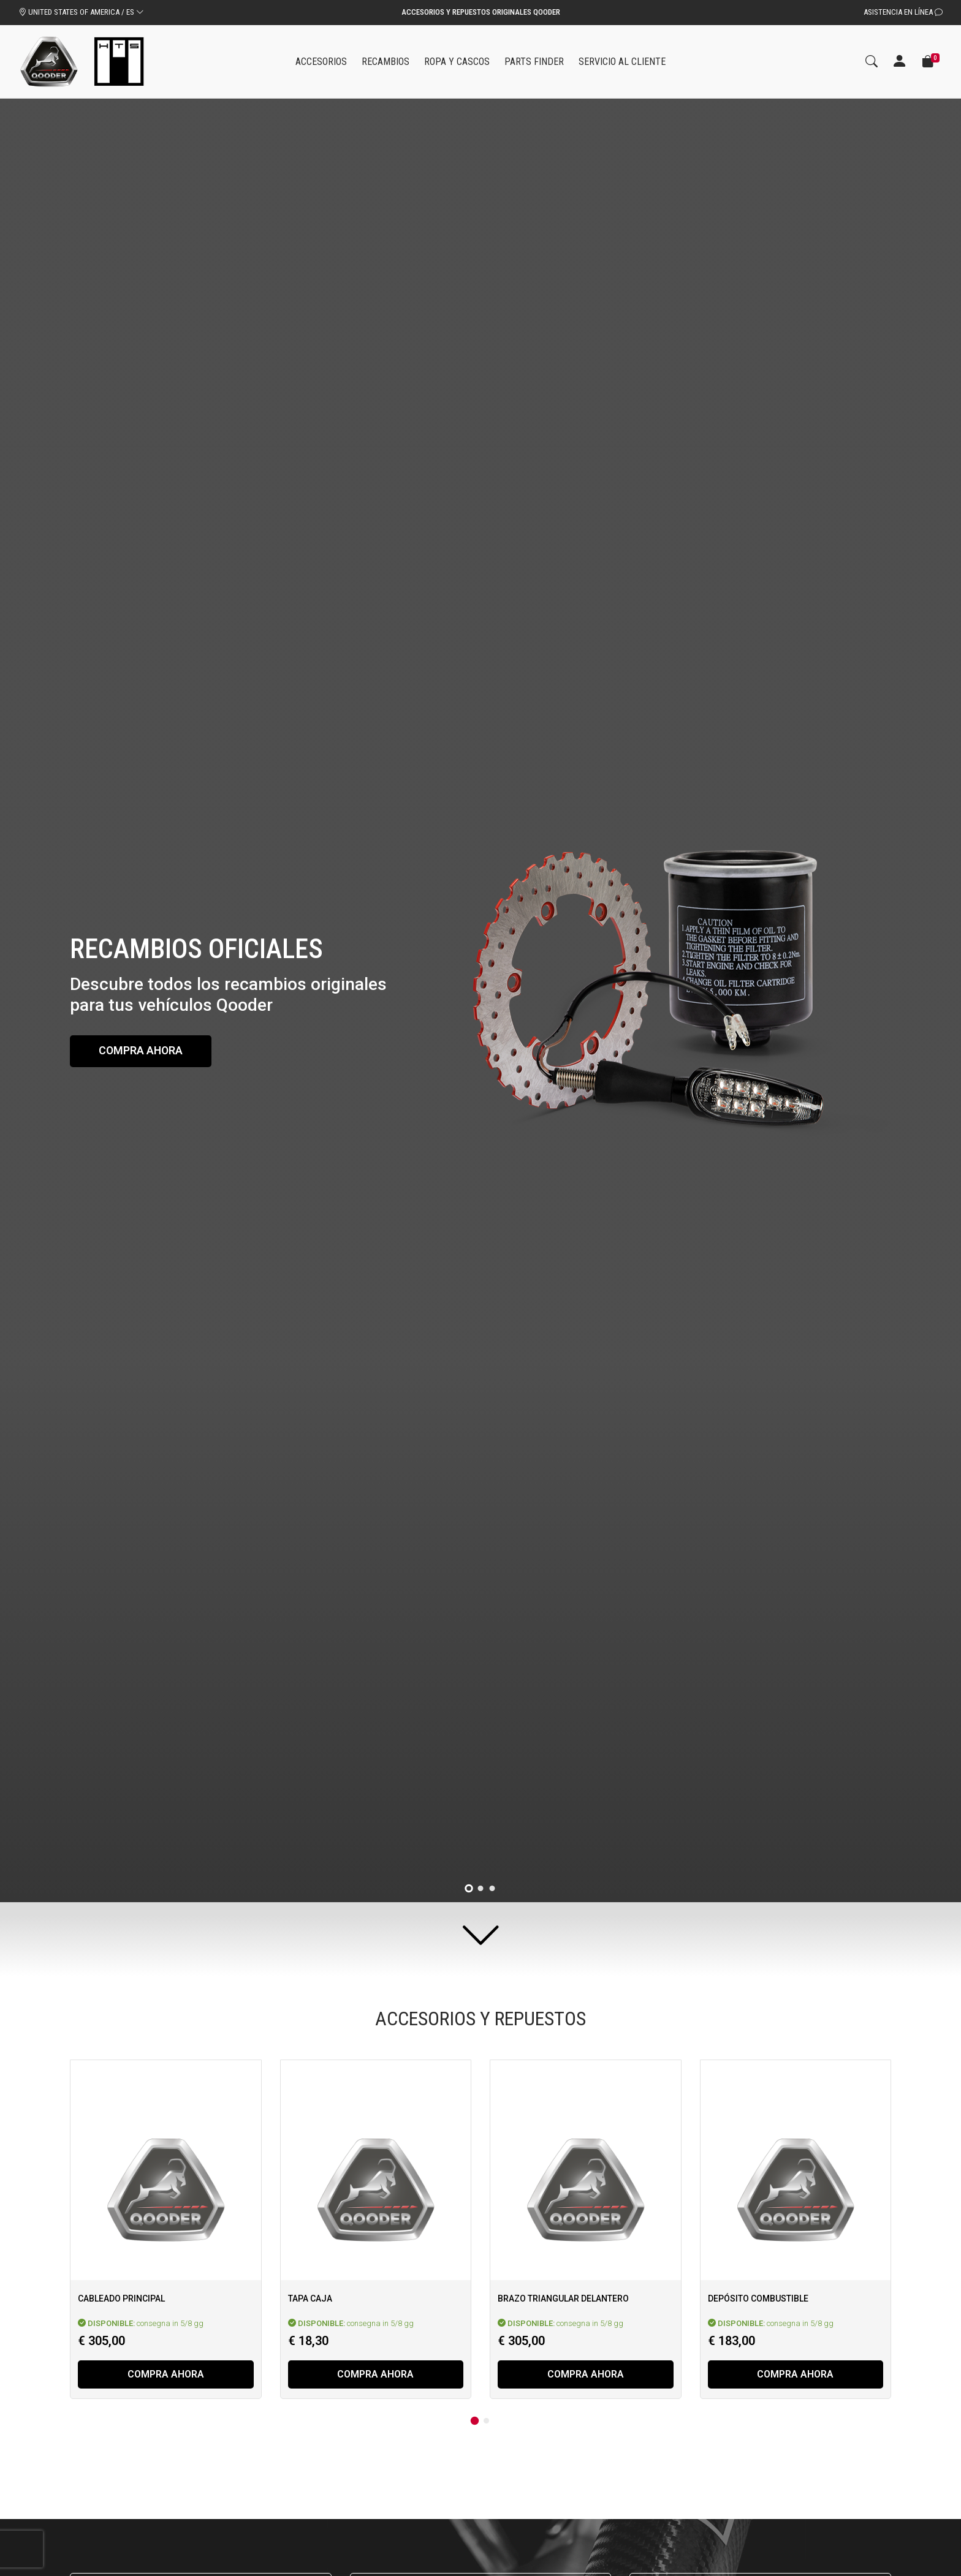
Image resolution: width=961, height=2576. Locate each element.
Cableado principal (121, 2298)
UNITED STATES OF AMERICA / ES (81, 12)
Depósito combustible (758, 2298)
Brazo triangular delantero (563, 2298)
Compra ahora (143, 1050)
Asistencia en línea (903, 12)
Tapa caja (310, 2298)
